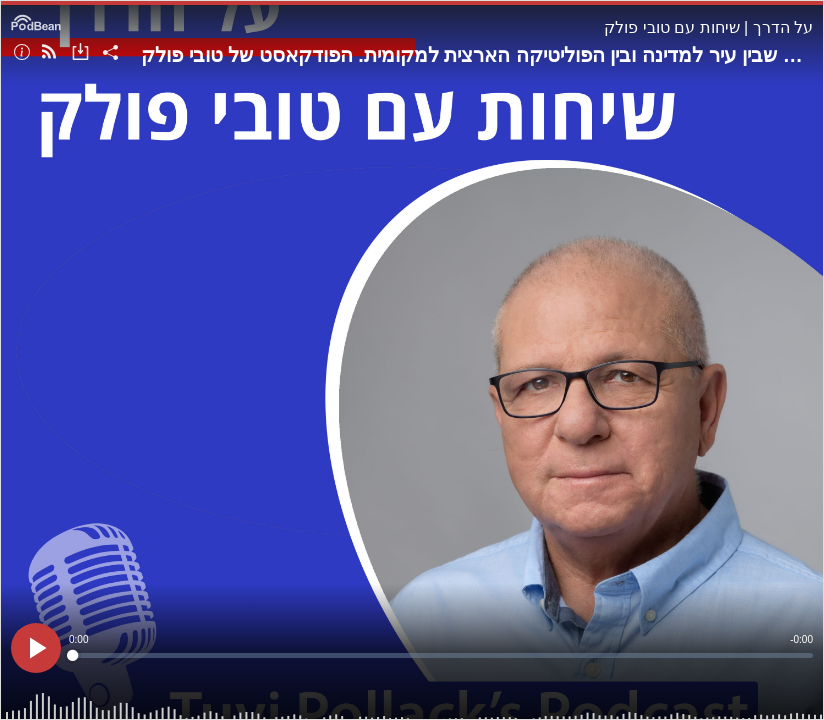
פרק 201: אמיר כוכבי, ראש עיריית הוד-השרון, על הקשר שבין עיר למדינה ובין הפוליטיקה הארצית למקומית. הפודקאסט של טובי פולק (477, 55)
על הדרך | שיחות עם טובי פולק (708, 27)
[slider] (441, 655)
